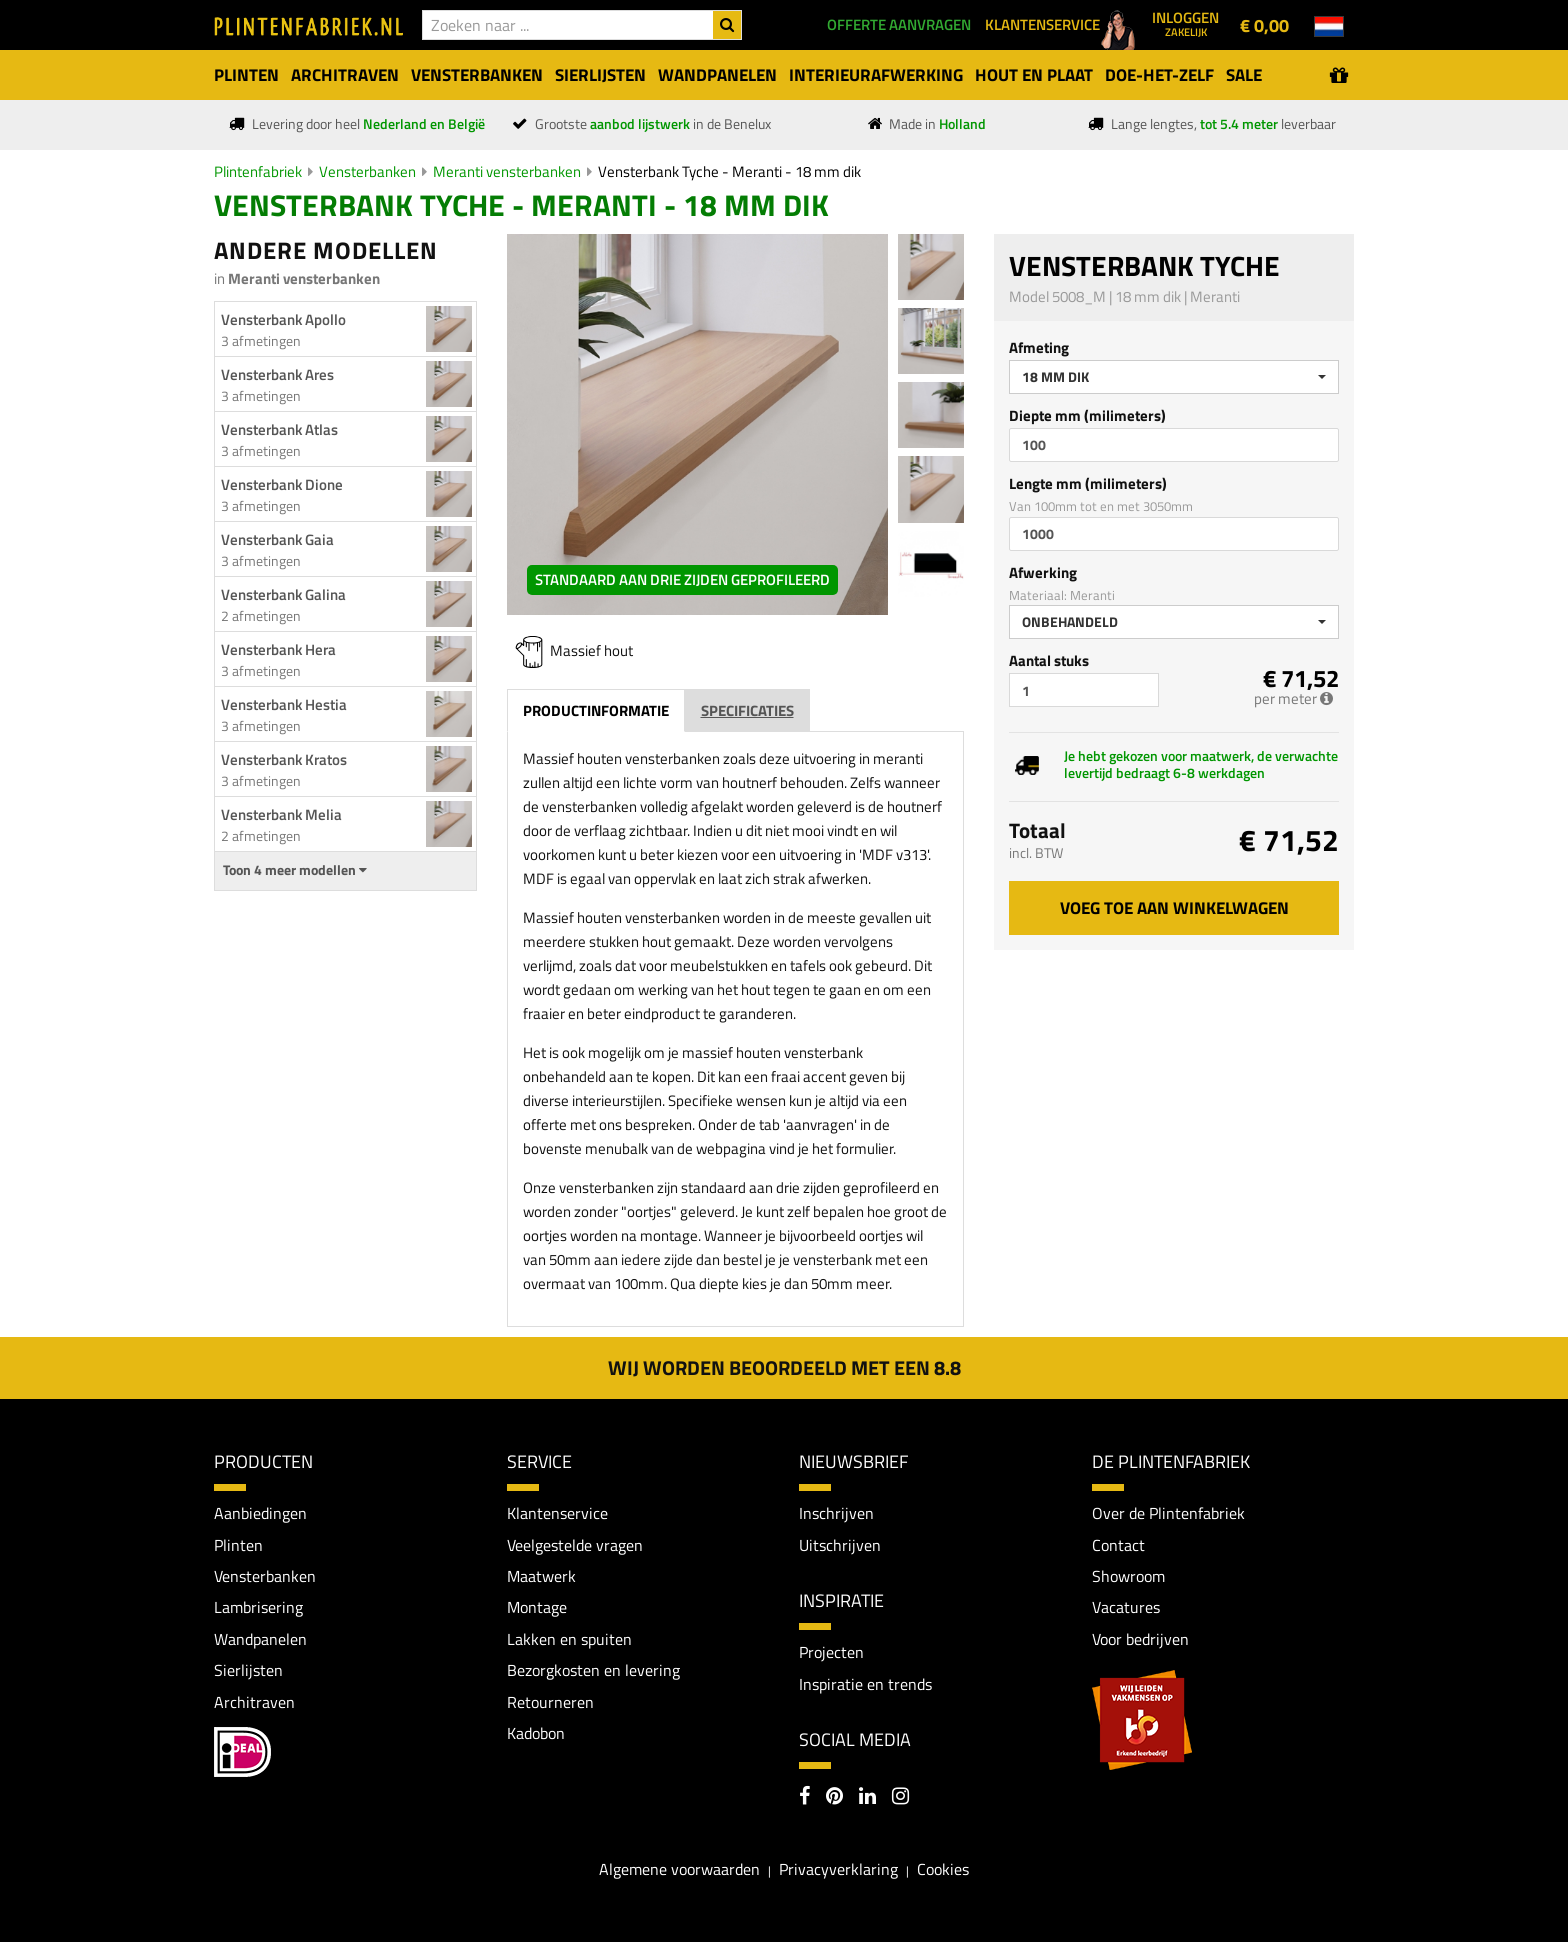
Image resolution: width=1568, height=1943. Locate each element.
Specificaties (747, 710)
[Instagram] (900, 1799)
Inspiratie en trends (865, 1684)
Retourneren (550, 1703)
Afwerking (1043, 572)
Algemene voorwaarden (679, 1870)
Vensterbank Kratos (284, 759)
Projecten (831, 1653)
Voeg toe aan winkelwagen (1174, 908)
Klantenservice (557, 1513)
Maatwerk (541, 1577)
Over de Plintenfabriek (1168, 1513)
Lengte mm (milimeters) (1088, 483)
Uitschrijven (840, 1545)
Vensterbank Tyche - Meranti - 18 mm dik (729, 171)
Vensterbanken (367, 171)
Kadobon (536, 1735)
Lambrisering (258, 1608)
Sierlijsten (248, 1671)
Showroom (1128, 1577)
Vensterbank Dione (282, 484)
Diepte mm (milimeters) (1087, 415)
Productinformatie (596, 710)
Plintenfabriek (258, 171)
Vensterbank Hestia (284, 704)
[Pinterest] (834, 1799)
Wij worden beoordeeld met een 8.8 (784, 1367)
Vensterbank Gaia (277, 539)
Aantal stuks (1049, 660)
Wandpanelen (260, 1640)
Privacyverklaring (838, 1870)
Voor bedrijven (1140, 1640)
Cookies (943, 1870)
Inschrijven (836, 1513)
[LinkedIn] (867, 1799)
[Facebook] (804, 1799)
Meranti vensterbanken (507, 171)
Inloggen (1185, 23)
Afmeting (1039, 347)
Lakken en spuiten (569, 1640)
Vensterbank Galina (283, 594)
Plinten (238, 1545)
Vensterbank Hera (278, 649)
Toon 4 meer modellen (295, 870)
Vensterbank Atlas (279, 429)
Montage (537, 1608)
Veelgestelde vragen (575, 1545)
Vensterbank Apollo (283, 319)
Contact (1118, 1545)
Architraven (254, 1703)
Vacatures (1126, 1608)
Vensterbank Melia (281, 814)
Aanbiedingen (260, 1513)
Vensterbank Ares (277, 374)
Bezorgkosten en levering (593, 1671)
